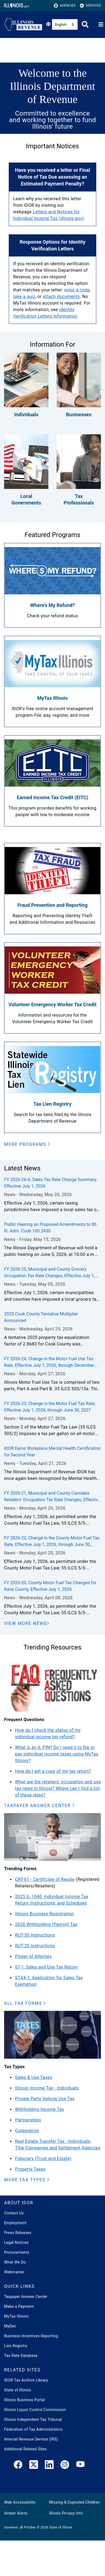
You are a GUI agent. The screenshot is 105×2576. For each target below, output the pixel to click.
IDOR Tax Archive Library (26, 2380)
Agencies (65, 6)
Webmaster (14, 2272)
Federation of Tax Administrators (33, 2429)
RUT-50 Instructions (35, 1935)
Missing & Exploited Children (74, 2502)
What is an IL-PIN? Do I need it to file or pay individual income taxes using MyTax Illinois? (56, 1754)
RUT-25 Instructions (35, 1945)
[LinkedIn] (49, 2465)
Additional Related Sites (25, 2449)
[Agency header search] (85, 24)
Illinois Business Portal (24, 2400)
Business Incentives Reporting (31, 2336)
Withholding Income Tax (39, 2109)
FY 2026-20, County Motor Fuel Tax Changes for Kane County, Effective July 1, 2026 (50, 1586)
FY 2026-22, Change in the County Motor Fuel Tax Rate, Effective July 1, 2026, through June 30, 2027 (52, 1541)
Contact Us (14, 2213)
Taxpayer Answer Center (25, 2296)
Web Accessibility (20, 2502)
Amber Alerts (16, 2513)
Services (90, 6)
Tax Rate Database (20, 2355)
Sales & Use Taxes (33, 2077)
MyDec (10, 2326)
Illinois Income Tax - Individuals (47, 2088)
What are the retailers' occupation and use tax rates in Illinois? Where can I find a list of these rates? (58, 1788)
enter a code (77, 290)
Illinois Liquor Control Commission (35, 2409)
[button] (27, 1144)
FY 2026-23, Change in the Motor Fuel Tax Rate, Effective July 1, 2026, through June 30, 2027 (49, 1407)
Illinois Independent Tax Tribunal (33, 2419)
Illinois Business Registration (44, 1913)
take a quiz (24, 296)
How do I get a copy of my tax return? (53, 1771)
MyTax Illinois (16, 2316)
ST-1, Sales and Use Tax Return (46, 1967)
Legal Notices (16, 2242)
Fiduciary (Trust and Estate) (43, 2158)
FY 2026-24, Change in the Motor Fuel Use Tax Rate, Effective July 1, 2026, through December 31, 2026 (49, 1362)
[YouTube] (80, 2465)
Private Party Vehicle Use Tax (45, 2098)
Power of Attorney (33, 1956)
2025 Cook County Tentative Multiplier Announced (41, 1317)
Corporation (27, 2130)
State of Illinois (17, 2390)
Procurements (16, 2252)
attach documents (61, 296)
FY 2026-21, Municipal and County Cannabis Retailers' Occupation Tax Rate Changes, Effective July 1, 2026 (52, 1497)
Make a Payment (19, 2306)
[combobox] (65, 24)
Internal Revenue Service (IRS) (31, 2439)
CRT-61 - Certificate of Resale (45, 1879)
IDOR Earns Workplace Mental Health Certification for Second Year (52, 1451)
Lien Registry (15, 2346)
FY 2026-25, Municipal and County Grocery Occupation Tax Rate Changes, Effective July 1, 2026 (49, 1273)
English (60, 24)
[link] (18, 2465)
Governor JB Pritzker (20, 2527)
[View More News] (26, 1623)
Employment (15, 2223)
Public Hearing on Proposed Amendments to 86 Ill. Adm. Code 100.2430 (50, 1228)
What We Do (15, 2262)
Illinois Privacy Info (66, 2513)
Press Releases (17, 2232)
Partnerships (28, 2120)
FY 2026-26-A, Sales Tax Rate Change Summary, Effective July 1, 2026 (50, 1183)
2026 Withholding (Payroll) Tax (46, 1924)
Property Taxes (30, 2169)
